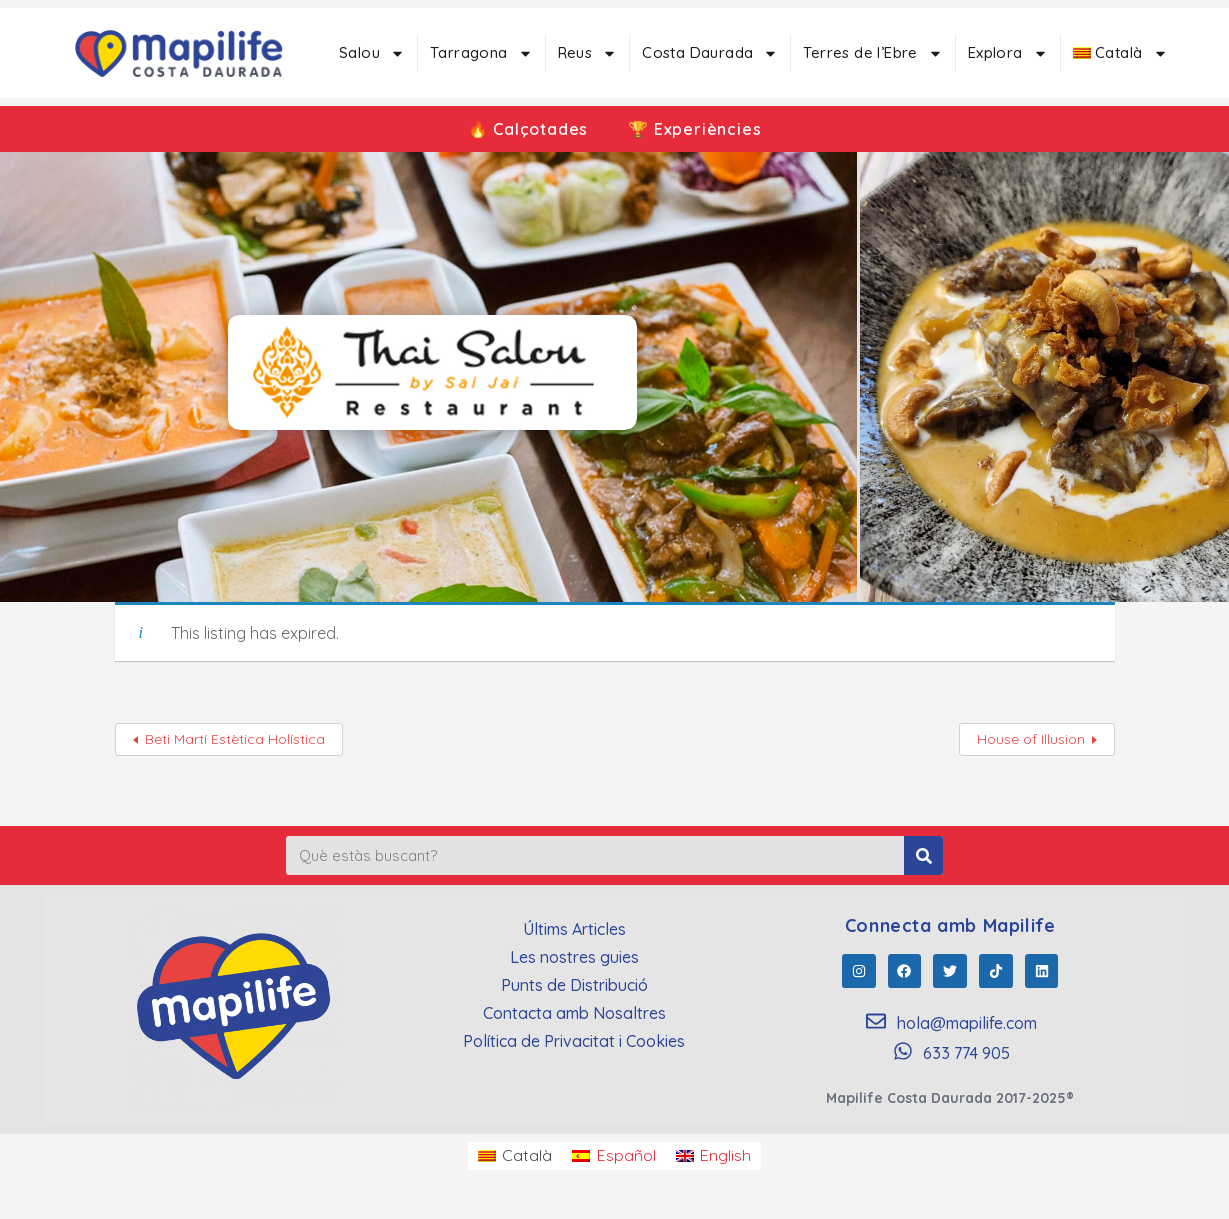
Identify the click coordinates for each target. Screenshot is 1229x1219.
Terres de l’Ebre (872, 53)
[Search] (923, 855)
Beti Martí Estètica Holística (235, 739)
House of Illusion (1031, 739)
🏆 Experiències (694, 129)
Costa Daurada (710, 53)
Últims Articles (574, 929)
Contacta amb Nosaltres (574, 1013)
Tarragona (481, 53)
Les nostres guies (574, 957)
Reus (588, 53)
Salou (372, 53)
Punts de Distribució (574, 985)
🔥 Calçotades (528, 129)
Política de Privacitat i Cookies (574, 1041)
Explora (1008, 53)
